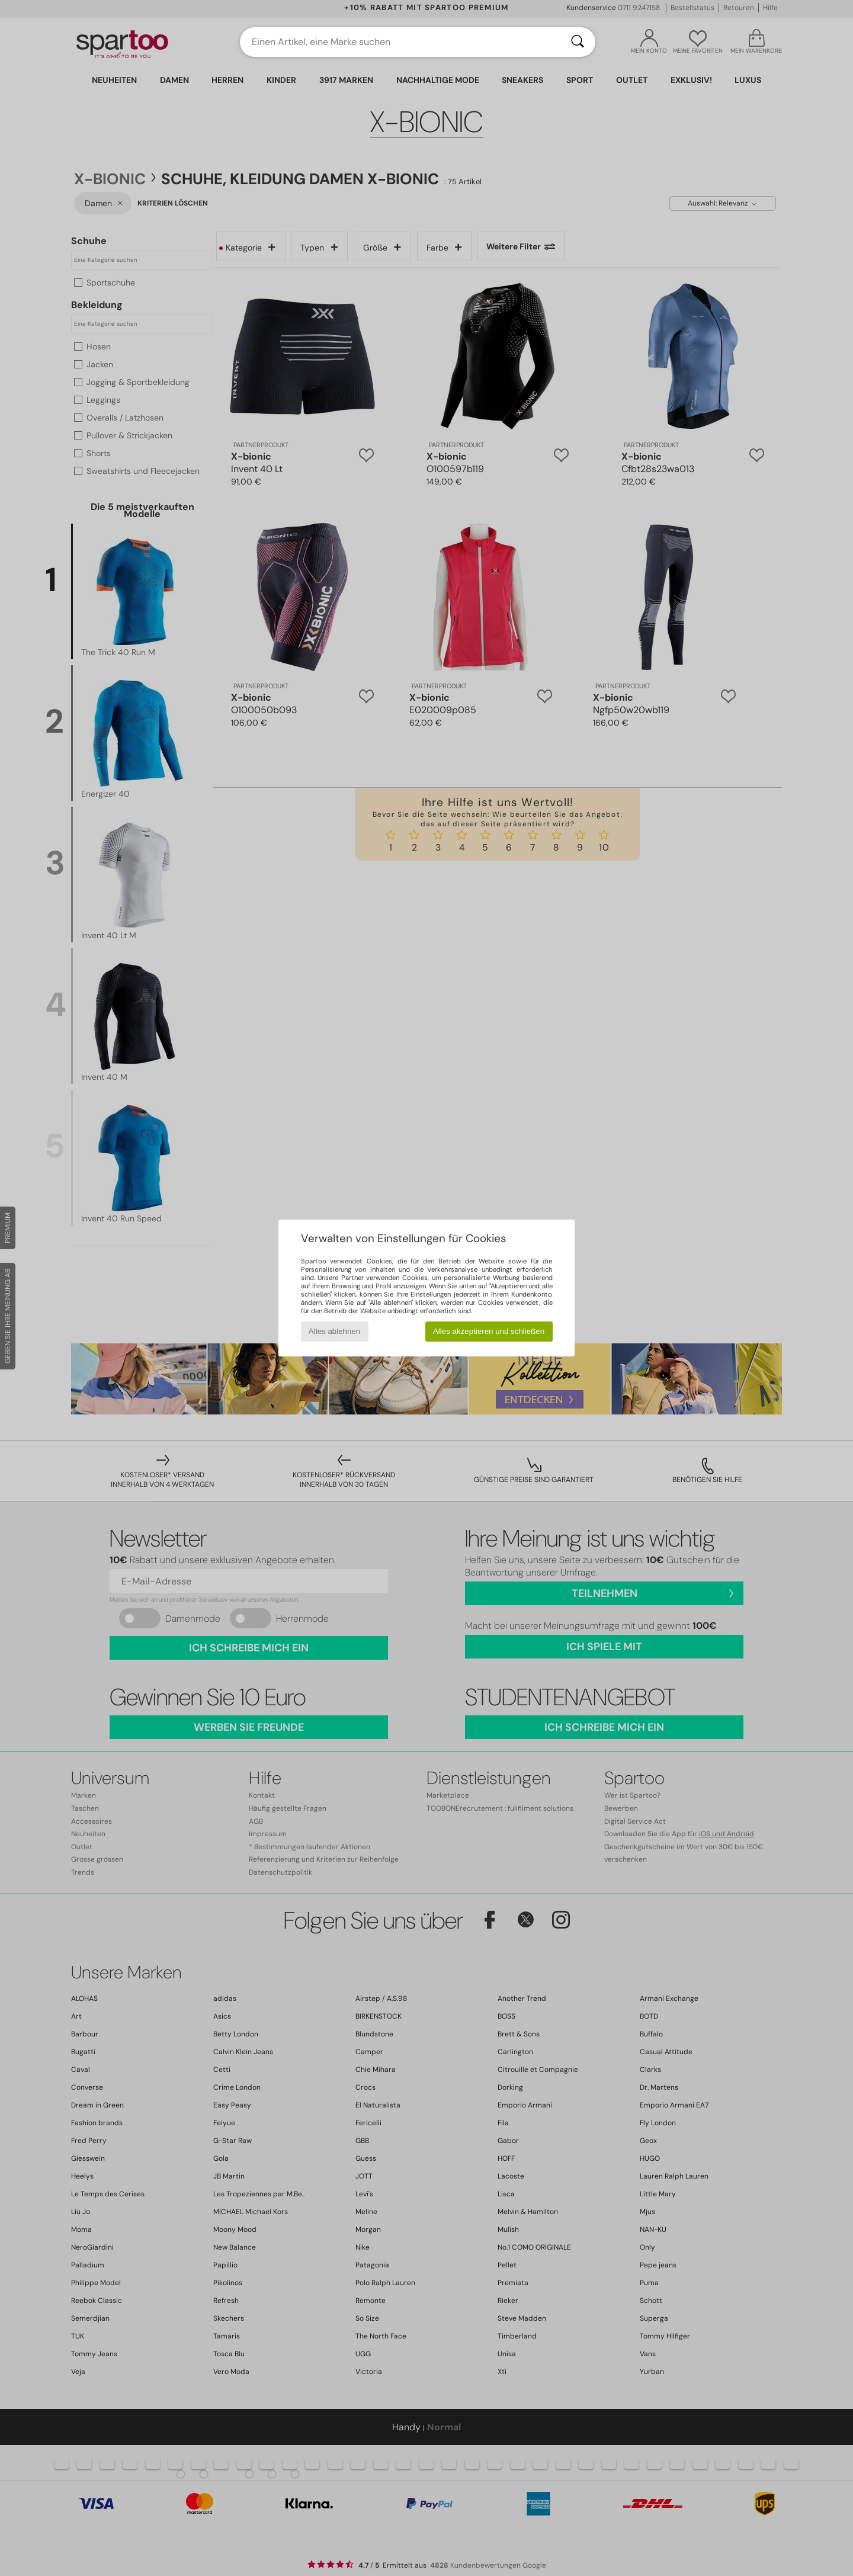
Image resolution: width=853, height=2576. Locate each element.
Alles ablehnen (334, 1331)
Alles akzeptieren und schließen (488, 1331)
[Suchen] (577, 42)
